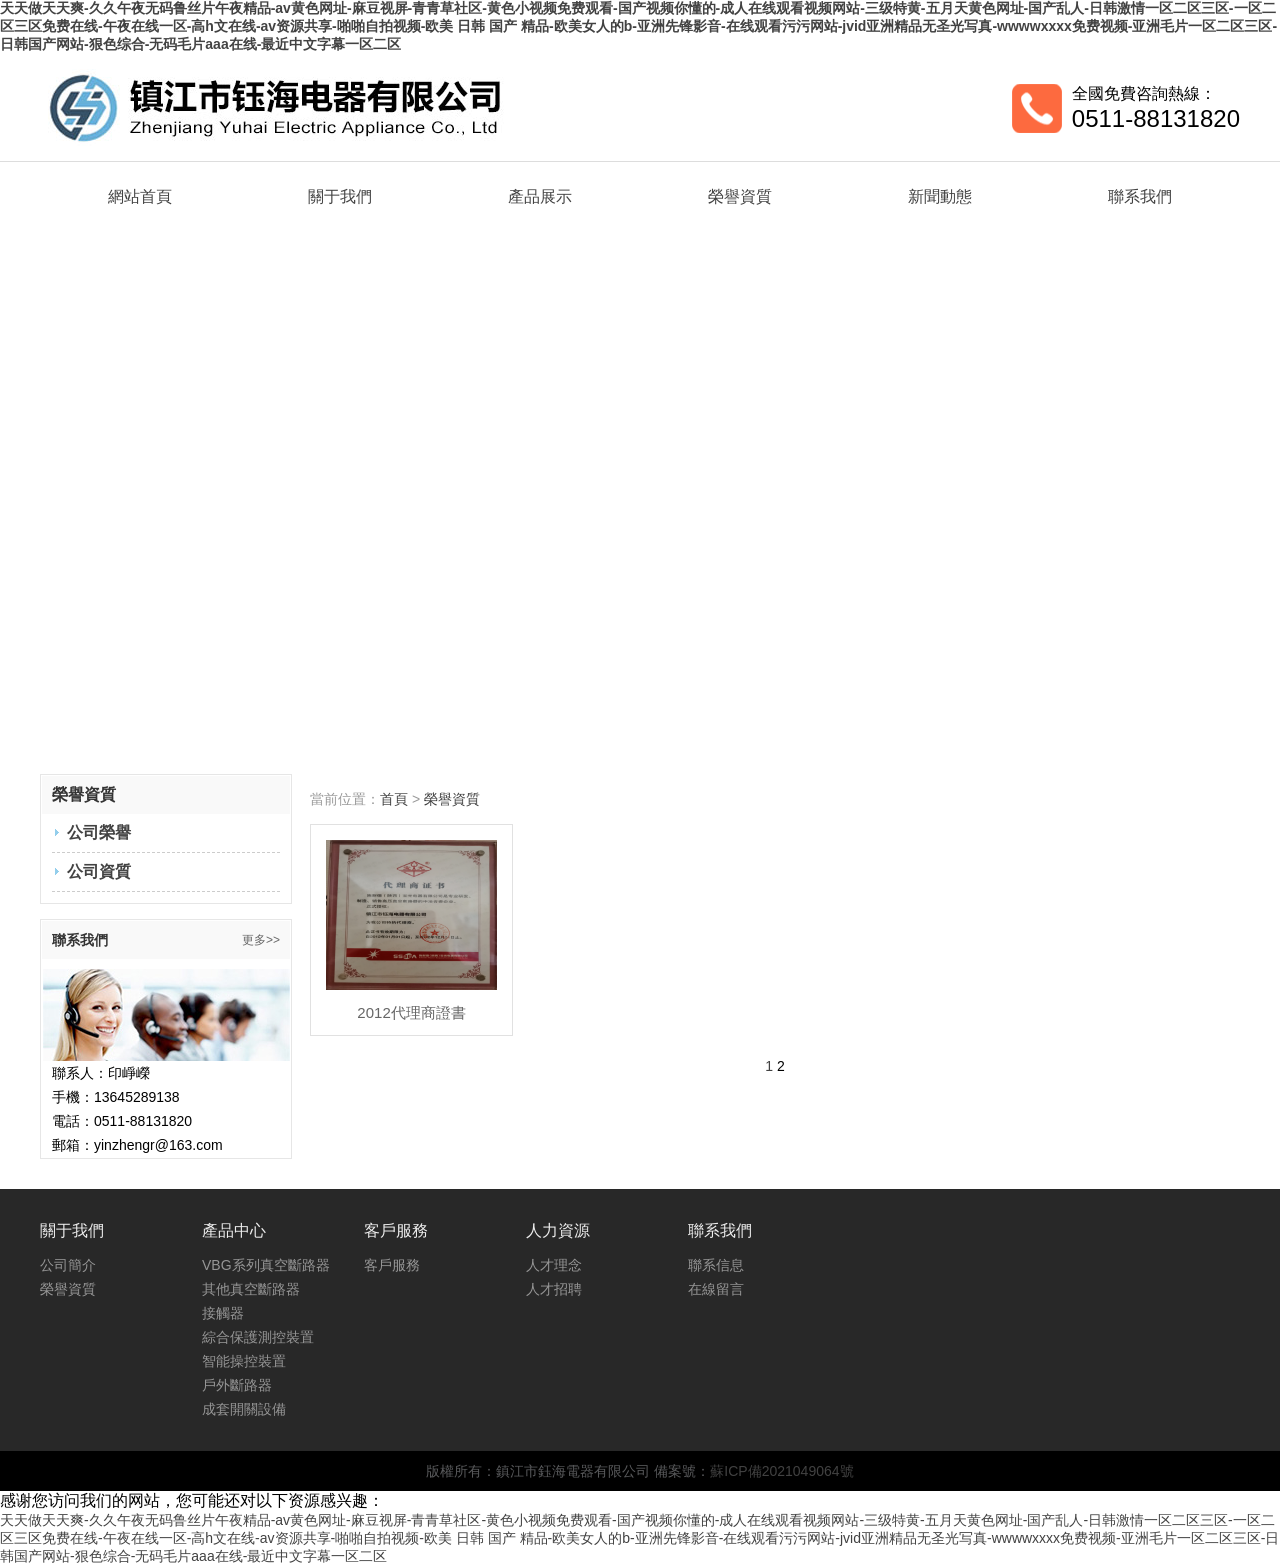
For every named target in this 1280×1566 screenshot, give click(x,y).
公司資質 (99, 871)
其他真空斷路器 (251, 1289)
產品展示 (540, 196)
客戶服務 (392, 1265)
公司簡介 (68, 1265)
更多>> (261, 940)
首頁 (394, 799)
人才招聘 (554, 1289)
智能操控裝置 (244, 1361)
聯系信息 (716, 1265)
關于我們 (340, 196)
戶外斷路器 (237, 1385)
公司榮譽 (99, 832)
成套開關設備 (244, 1409)
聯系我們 (1140, 196)
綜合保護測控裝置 (258, 1337)
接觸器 (223, 1313)
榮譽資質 (740, 196)
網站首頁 (140, 196)
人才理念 (554, 1265)
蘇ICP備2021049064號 (781, 1471)
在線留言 (716, 1289)
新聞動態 (940, 196)
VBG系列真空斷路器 (266, 1265)
